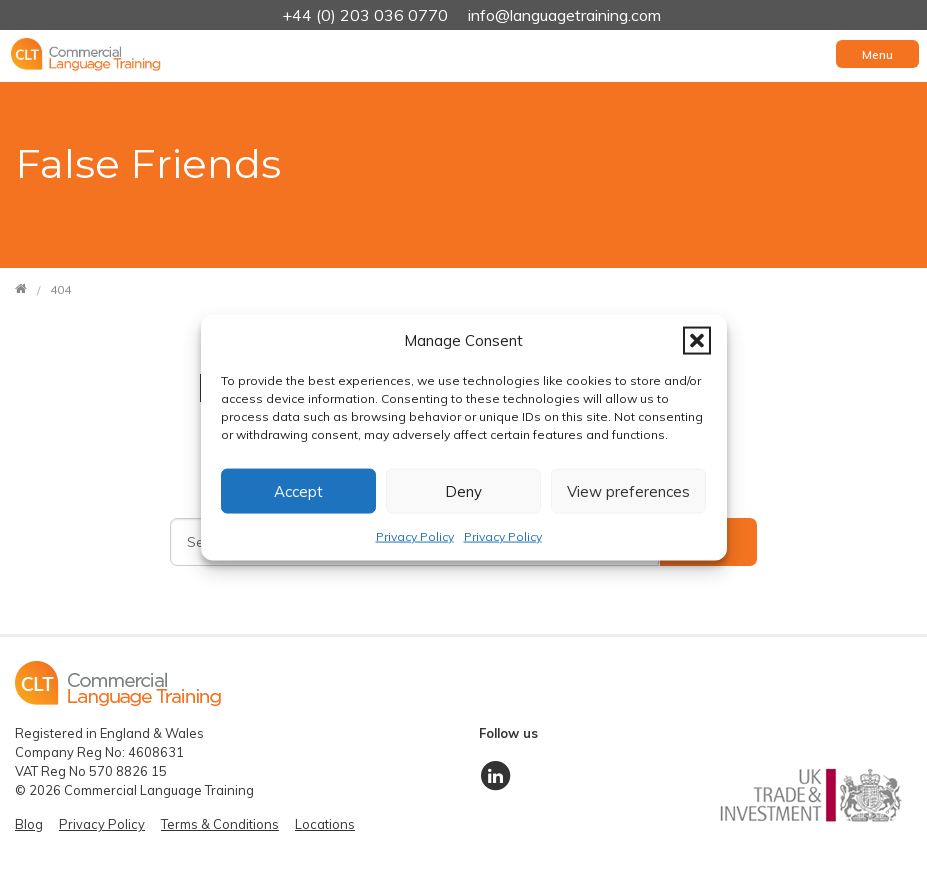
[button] (697, 340)
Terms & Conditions (220, 824)
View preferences (628, 490)
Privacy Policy (415, 536)
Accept (298, 490)
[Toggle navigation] (877, 54)
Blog (29, 824)
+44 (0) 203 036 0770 (367, 15)
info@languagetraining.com (564, 15)
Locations (325, 824)
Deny (463, 490)
